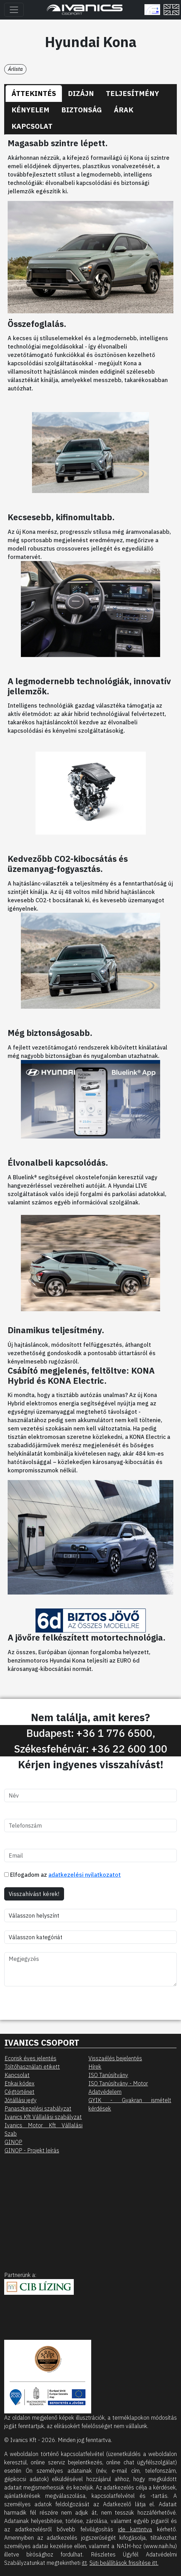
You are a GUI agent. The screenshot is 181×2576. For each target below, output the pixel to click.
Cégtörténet (19, 2091)
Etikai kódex (19, 2083)
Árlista (15, 69)
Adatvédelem (104, 2091)
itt (84, 2562)
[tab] (34, 93)
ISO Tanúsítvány (108, 2074)
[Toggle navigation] (14, 10)
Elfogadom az (62, 1874)
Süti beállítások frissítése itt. (123, 2562)
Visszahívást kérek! (34, 1893)
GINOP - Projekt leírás (32, 2150)
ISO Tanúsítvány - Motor (118, 2083)
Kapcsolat (17, 2074)
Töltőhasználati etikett (32, 2066)
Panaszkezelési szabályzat (38, 2108)
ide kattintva (135, 2529)
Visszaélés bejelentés (115, 2058)
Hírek (94, 2066)
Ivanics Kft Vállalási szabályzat (43, 2116)
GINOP (13, 2141)
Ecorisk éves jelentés (30, 2058)
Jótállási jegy (21, 2100)
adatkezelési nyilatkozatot (84, 1874)
